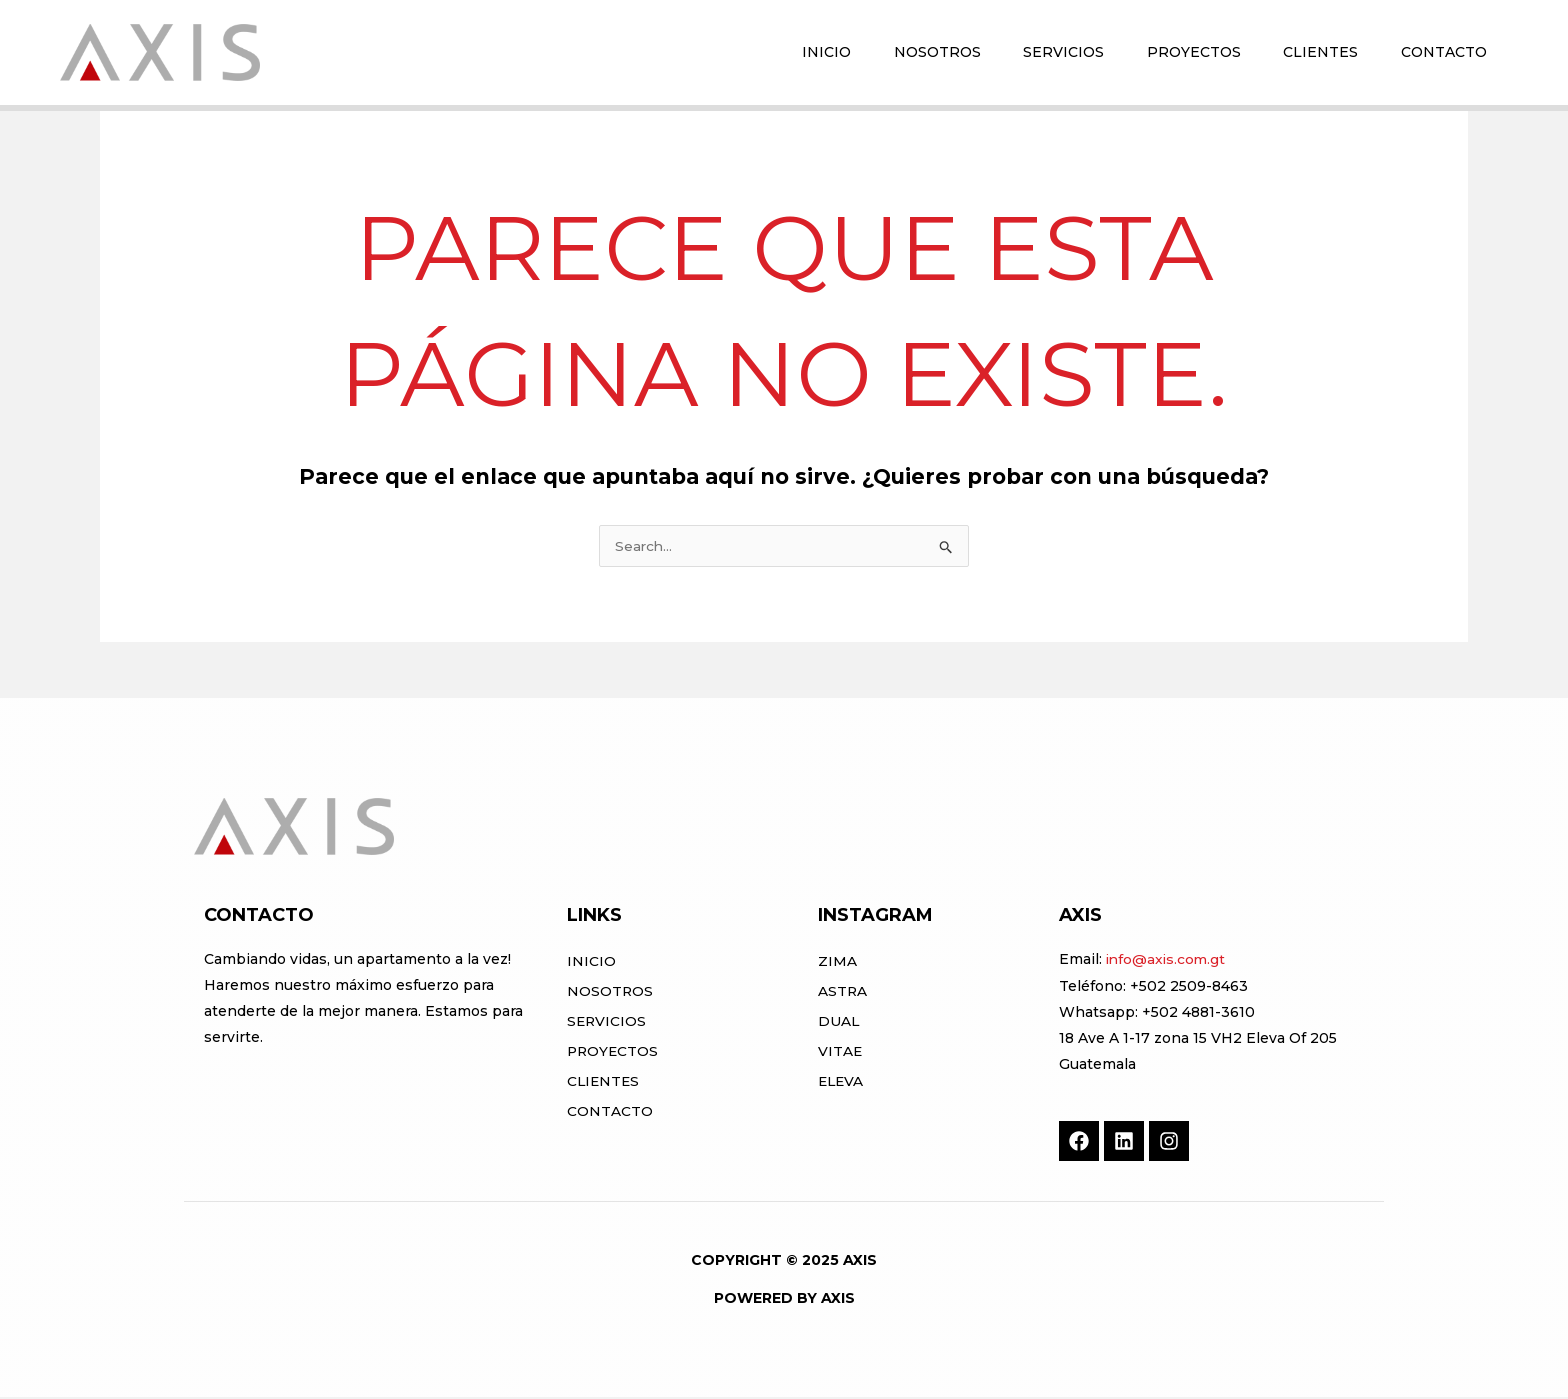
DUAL (839, 1023)
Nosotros (610, 993)
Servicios (607, 1023)
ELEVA (842, 1083)
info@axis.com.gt (1167, 961)
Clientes (604, 1083)
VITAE (840, 1053)
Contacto (610, 1113)
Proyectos (614, 1053)
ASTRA (843, 993)
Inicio (591, 963)
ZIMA (837, 963)
